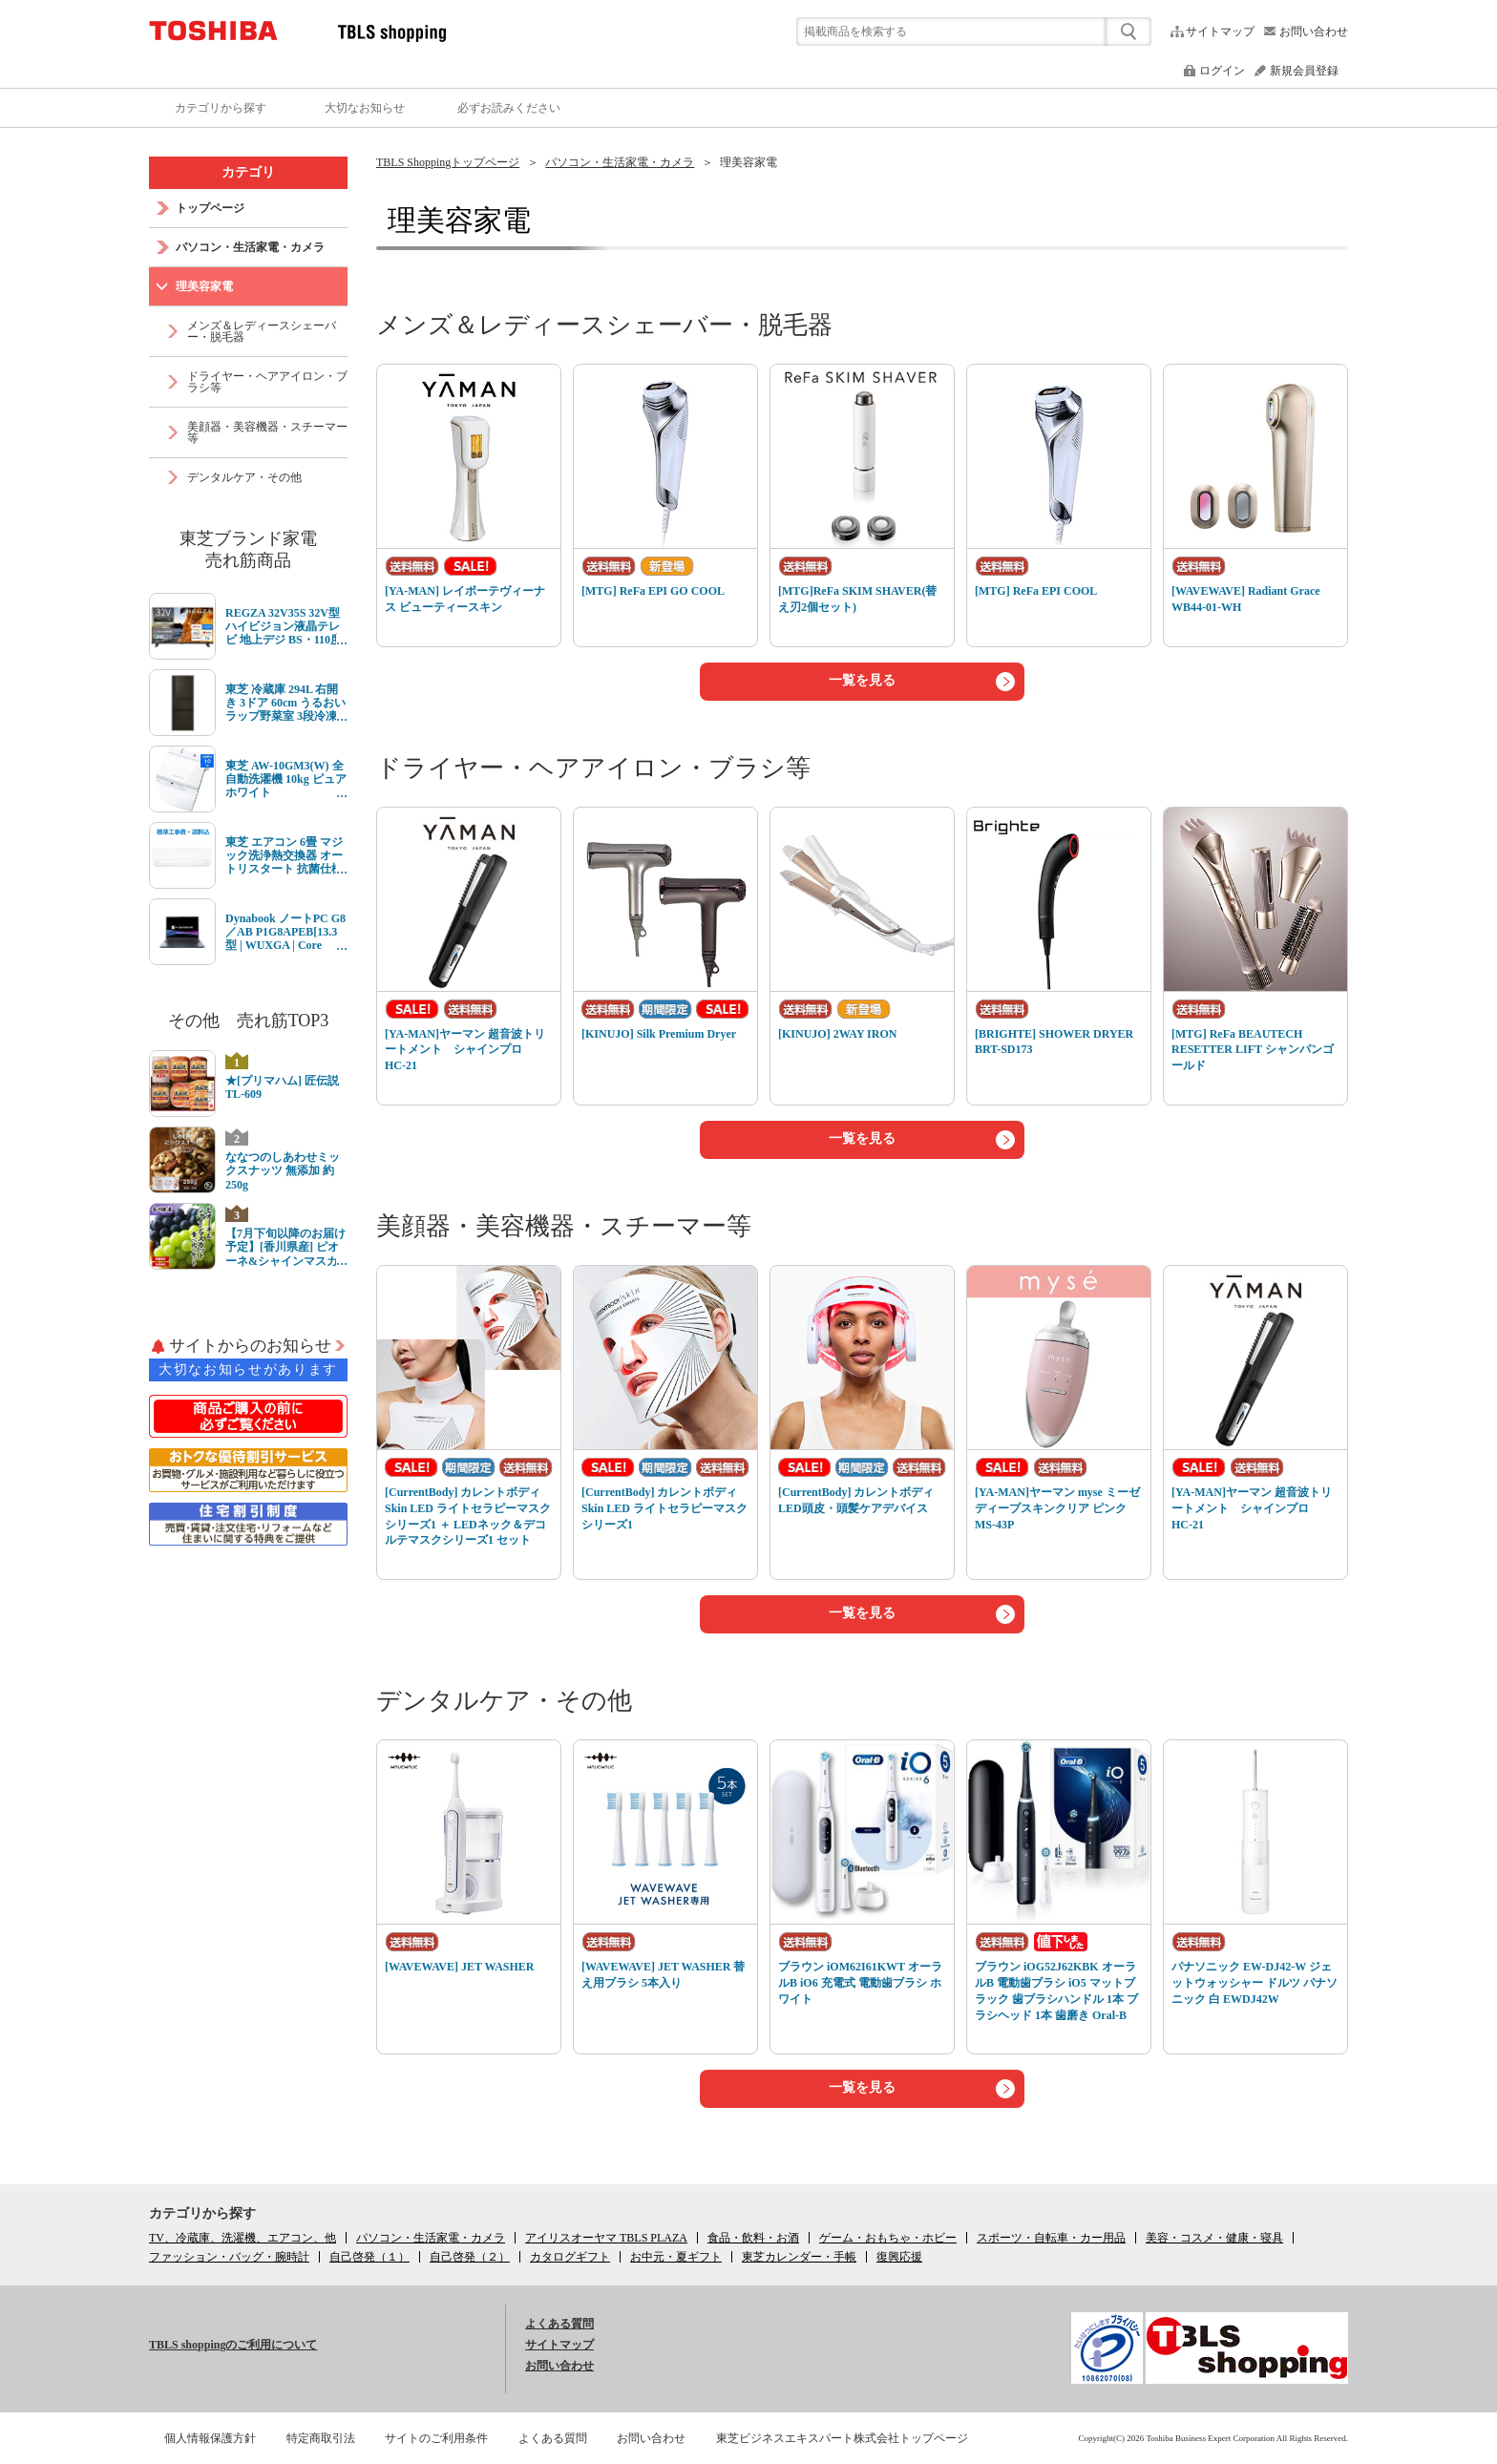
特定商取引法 (320, 2438)
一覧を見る (862, 680)
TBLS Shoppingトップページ (447, 162)
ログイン (1222, 70)
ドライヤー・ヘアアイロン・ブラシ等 (593, 768)
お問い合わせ (1313, 31)
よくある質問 (559, 2323)
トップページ (210, 208)
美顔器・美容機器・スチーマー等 (563, 1226)
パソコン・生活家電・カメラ (619, 162)
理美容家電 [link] (748, 162)
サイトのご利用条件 (436, 2438)
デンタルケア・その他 (504, 1701)
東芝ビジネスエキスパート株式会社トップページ (842, 2438)
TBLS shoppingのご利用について (233, 2344)
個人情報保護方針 (210, 2438)
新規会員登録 (1304, 70)
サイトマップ (1220, 31)
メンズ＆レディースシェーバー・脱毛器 (604, 325)
